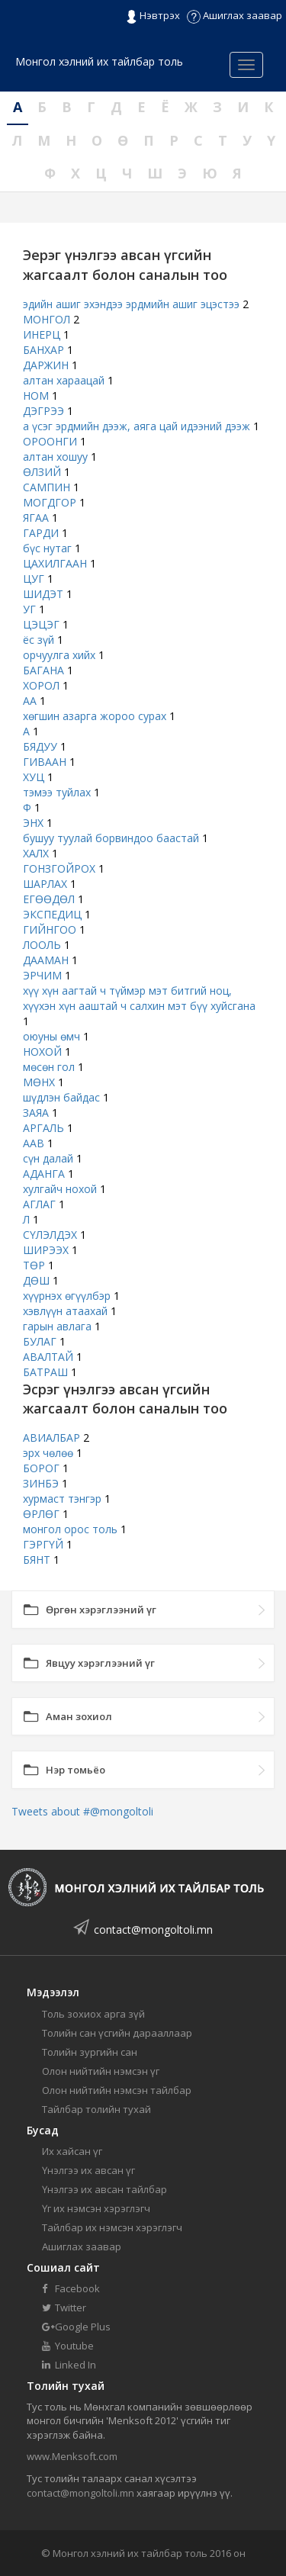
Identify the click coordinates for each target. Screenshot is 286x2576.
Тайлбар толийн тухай (96, 2109)
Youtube (68, 2345)
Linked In (69, 2365)
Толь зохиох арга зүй (93, 2014)
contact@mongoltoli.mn (153, 1929)
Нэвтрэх (153, 16)
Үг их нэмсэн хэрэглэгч (96, 2208)
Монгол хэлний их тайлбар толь (99, 61)
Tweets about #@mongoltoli (82, 1811)
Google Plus (76, 2326)
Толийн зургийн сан (89, 2052)
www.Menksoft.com (72, 2456)
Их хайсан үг (72, 2151)
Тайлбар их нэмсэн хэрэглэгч (112, 2227)
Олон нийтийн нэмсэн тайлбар (116, 2090)
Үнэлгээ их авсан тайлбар (104, 2189)
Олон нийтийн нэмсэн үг (100, 2071)
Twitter (64, 2307)
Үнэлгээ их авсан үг (88, 2170)
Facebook (71, 2288)
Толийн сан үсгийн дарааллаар (117, 2033)
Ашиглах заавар (234, 15)
